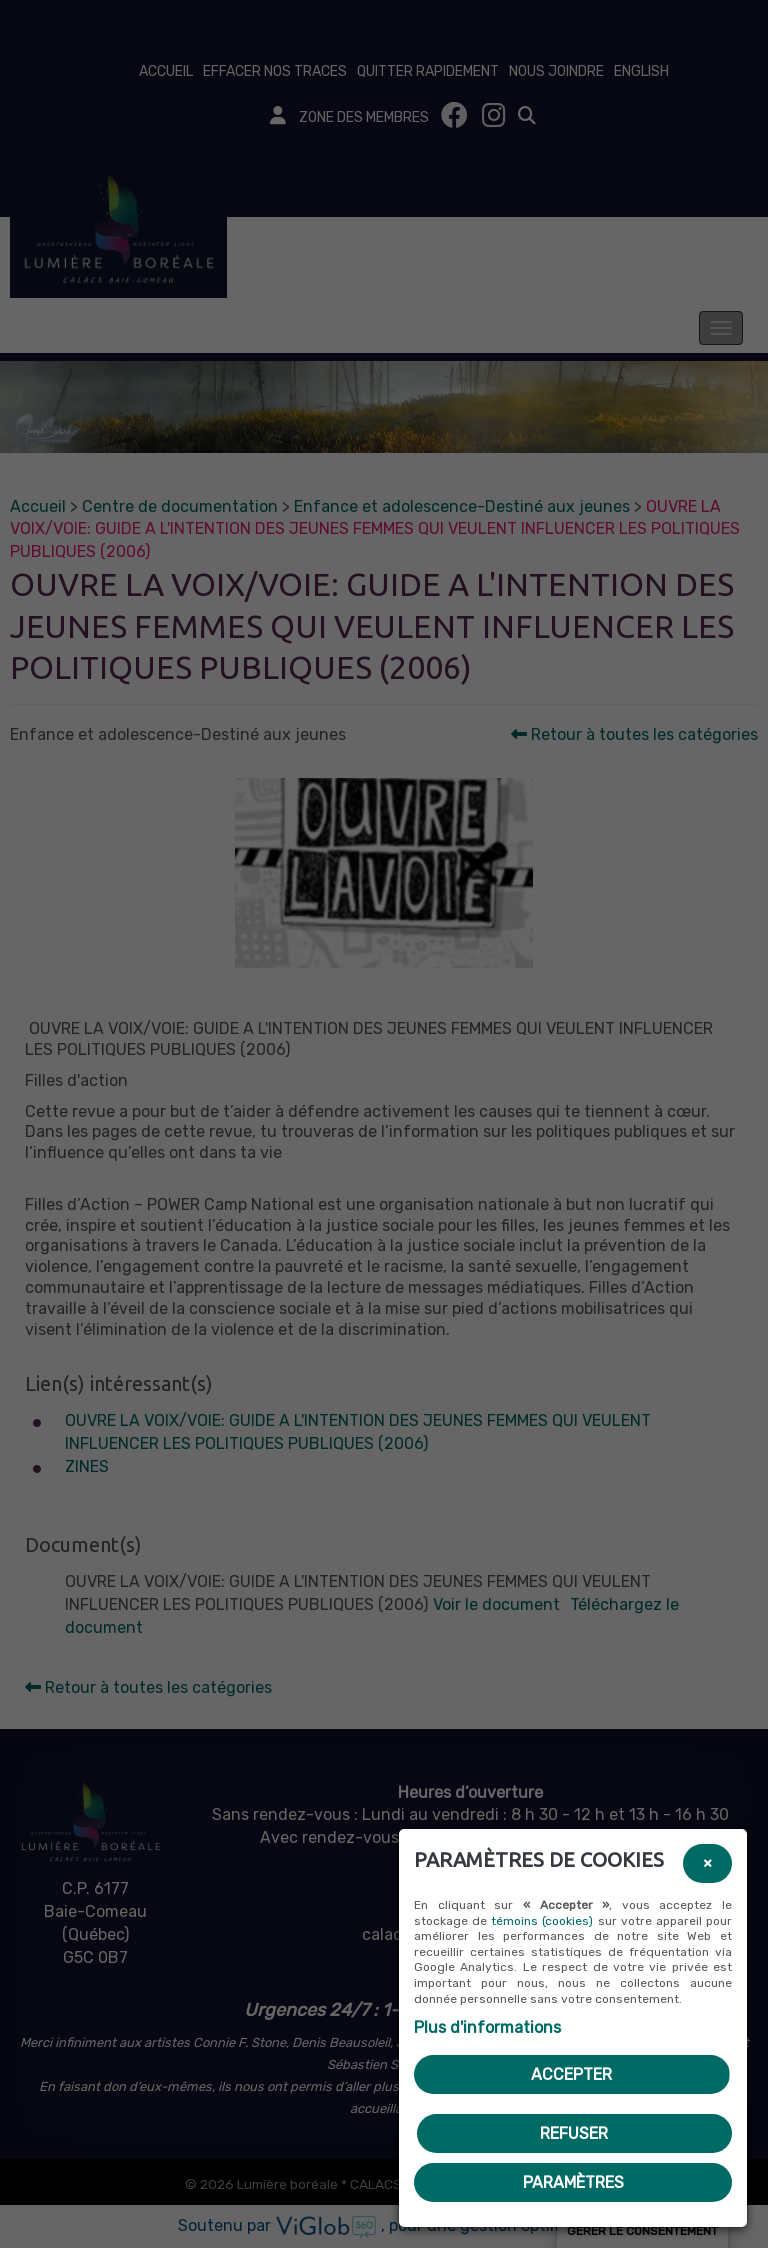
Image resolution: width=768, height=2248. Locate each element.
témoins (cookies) (542, 1921)
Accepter (571, 2074)
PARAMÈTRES (573, 2182)
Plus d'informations (487, 2027)
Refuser (574, 2133)
